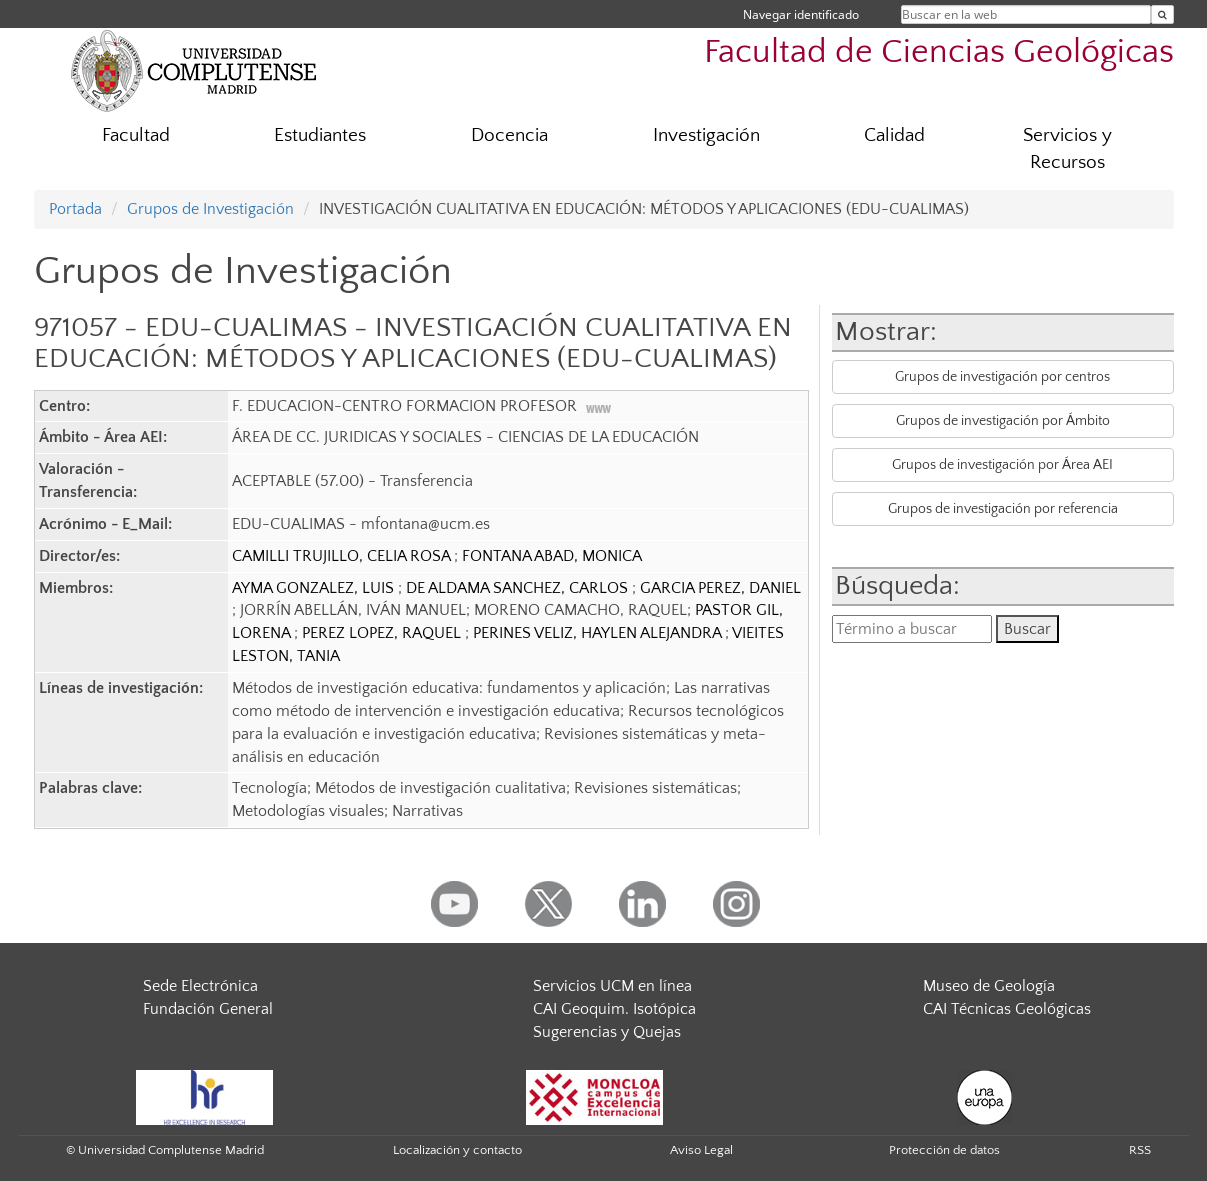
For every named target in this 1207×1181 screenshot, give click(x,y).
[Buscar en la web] (1162, 14)
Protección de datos (944, 1150)
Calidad (894, 135)
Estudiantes (320, 135)
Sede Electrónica (200, 986)
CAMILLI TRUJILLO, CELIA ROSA (343, 556)
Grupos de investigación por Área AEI (1002, 465)
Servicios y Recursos (1067, 149)
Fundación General (208, 1009)
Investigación (706, 135)
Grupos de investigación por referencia (1003, 509)
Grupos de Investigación (210, 209)
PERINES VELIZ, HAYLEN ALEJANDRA (599, 633)
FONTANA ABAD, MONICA (552, 556)
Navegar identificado (801, 14)
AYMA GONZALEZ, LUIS (315, 588)
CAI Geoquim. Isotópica (614, 1009)
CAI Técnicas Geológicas (1007, 1009)
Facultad (136, 135)
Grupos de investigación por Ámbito (1003, 421)
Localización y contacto (457, 1150)
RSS (1140, 1150)
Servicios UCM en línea (612, 986)
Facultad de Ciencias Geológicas (939, 52)
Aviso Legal (701, 1150)
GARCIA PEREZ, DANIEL (720, 588)
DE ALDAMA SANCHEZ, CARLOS (519, 588)
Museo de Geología (989, 986)
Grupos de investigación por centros (1002, 377)
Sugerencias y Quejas (607, 1032)
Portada (75, 209)
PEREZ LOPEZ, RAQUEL (383, 633)
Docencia (509, 135)
